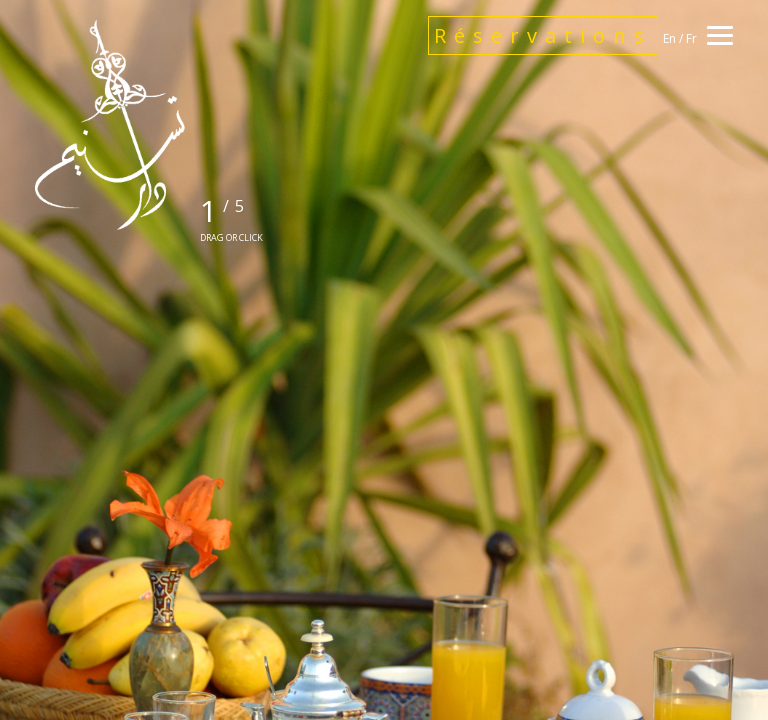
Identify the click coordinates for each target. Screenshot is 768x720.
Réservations (543, 35)
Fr (691, 38)
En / (674, 38)
